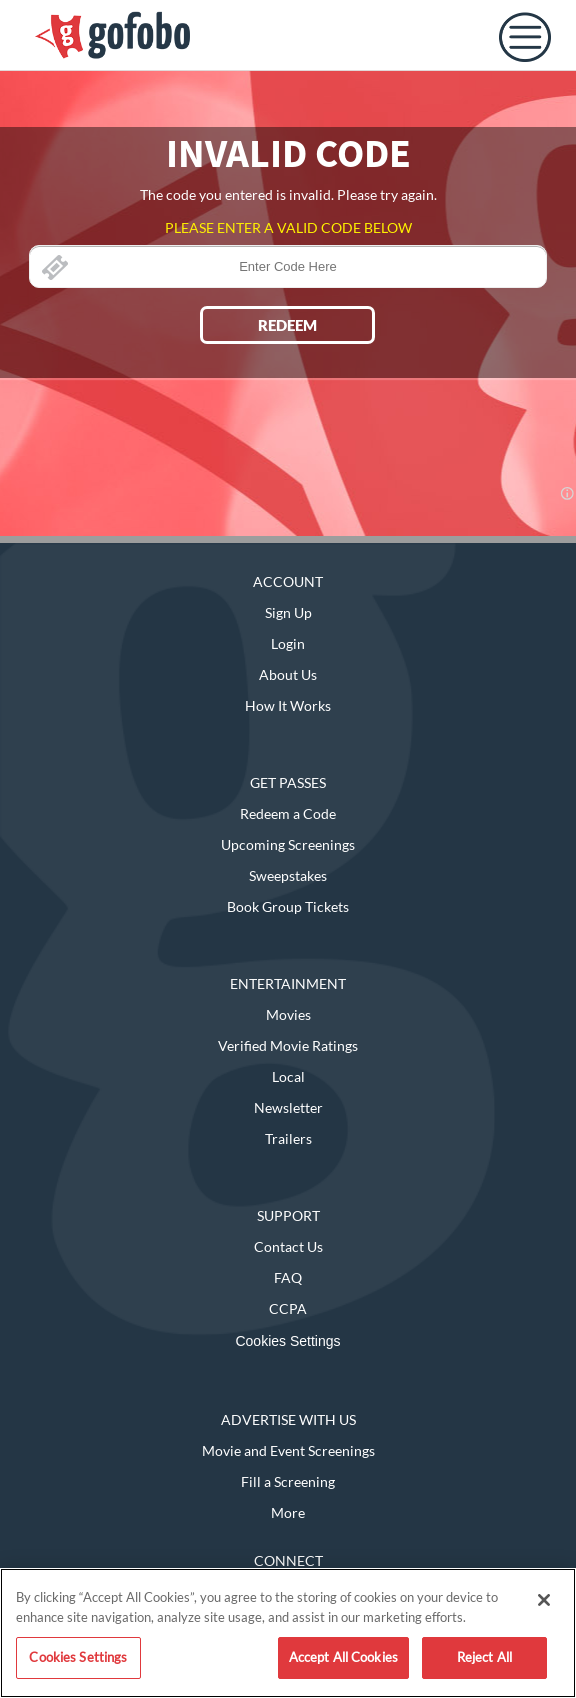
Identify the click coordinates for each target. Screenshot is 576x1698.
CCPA (288, 1308)
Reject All (484, 1657)
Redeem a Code (288, 813)
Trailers (288, 1138)
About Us (288, 674)
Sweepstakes (288, 875)
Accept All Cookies (343, 1657)
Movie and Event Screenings (288, 1450)
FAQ (288, 1277)
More (288, 1512)
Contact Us (288, 1246)
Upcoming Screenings (288, 844)
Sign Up (288, 612)
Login (288, 643)
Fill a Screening (288, 1481)
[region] (288, 1633)
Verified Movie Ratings (288, 1045)
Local (288, 1076)
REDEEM (287, 325)
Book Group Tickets (288, 906)
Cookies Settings (287, 1341)
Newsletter (288, 1107)
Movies (288, 1014)
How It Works (288, 705)
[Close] (544, 1600)
